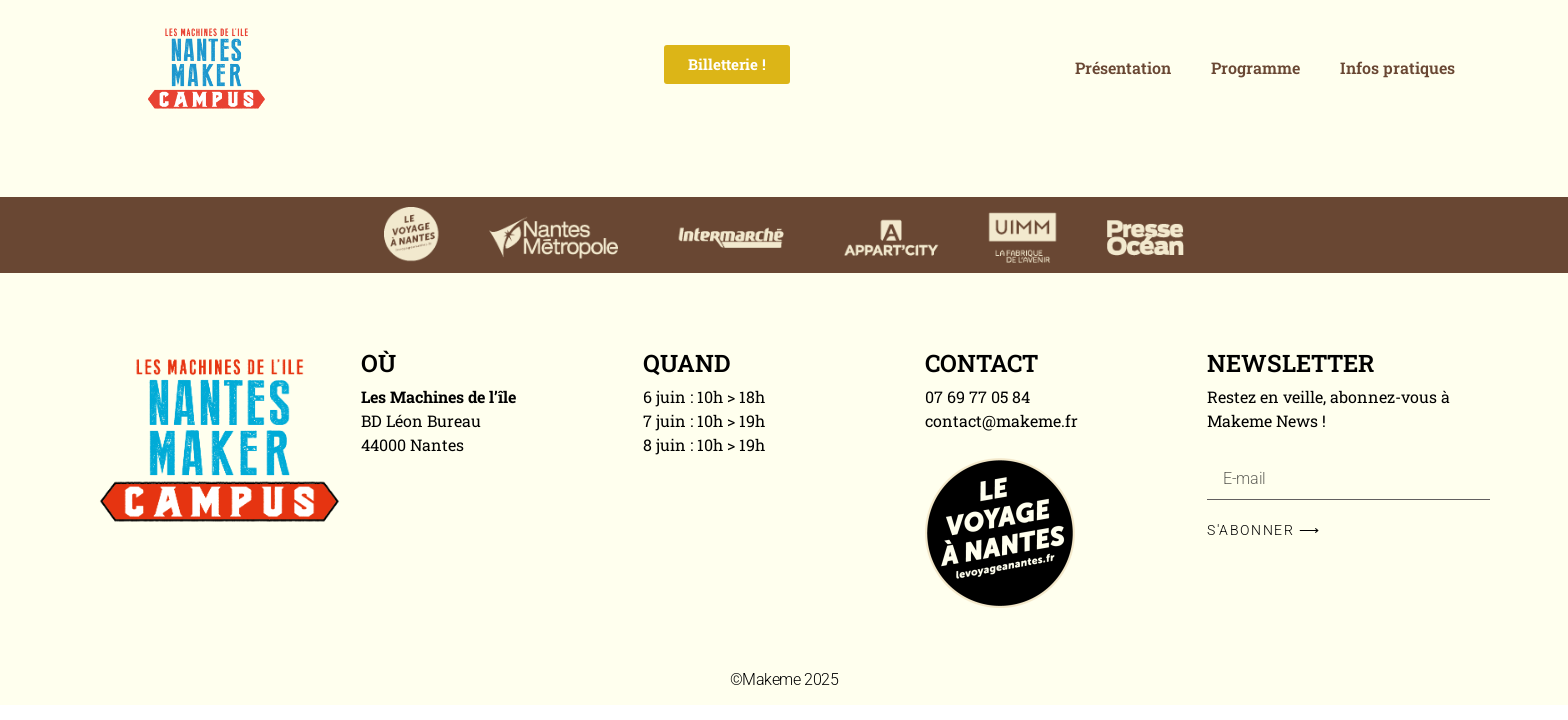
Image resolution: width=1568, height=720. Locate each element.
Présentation (1123, 67)
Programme (1255, 67)
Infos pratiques (1397, 67)
